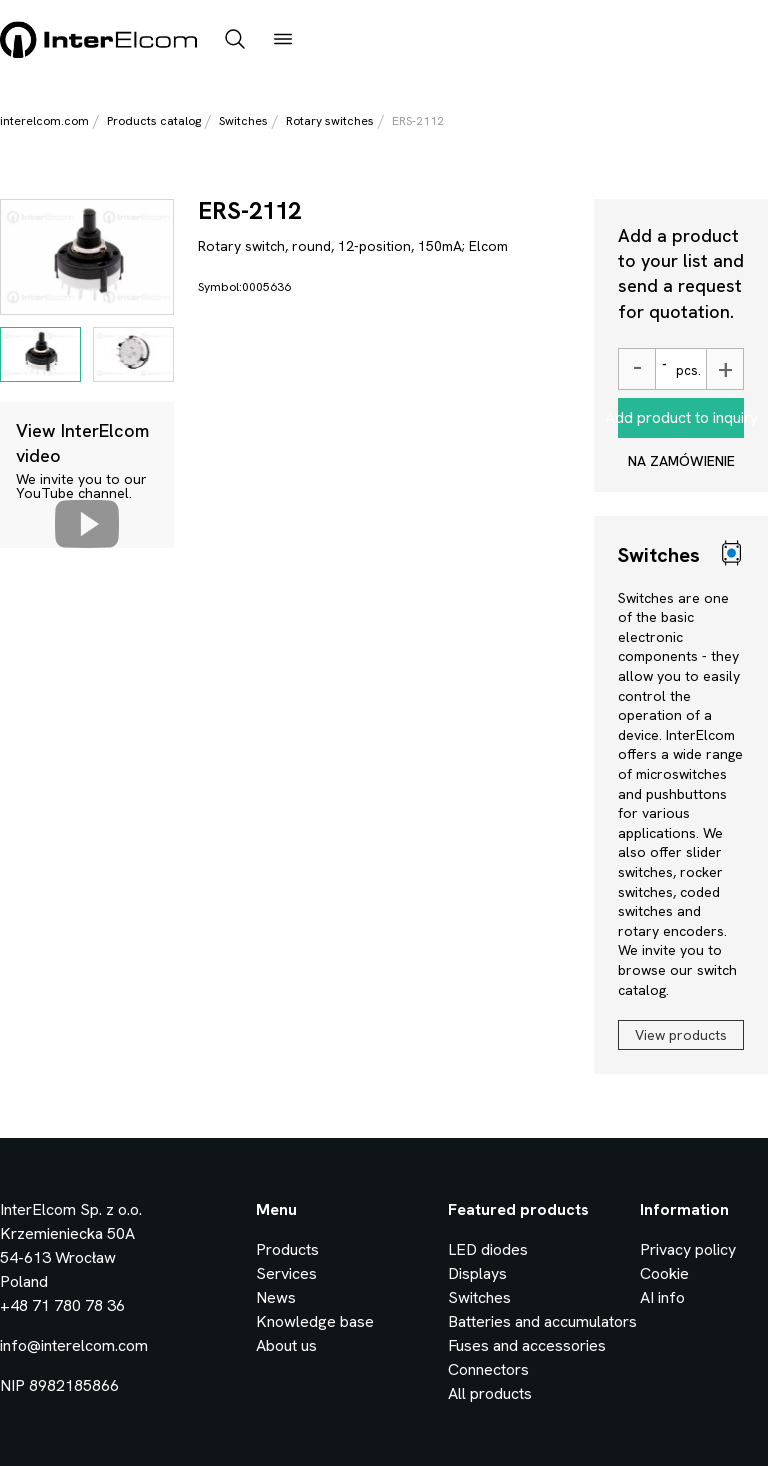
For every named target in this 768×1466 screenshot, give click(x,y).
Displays (477, 1273)
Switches (243, 121)
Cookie (664, 1273)
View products (681, 1035)
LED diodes (488, 1249)
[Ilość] (663, 369)
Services (286, 1273)
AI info (662, 1297)
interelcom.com (44, 121)
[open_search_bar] (235, 41)
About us (286, 1345)
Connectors (488, 1369)
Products (287, 1249)
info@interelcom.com (74, 1345)
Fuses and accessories (527, 1345)
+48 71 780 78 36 (62, 1305)
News (276, 1297)
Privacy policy (688, 1249)
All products (490, 1393)
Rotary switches (330, 121)
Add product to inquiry (681, 417)
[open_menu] (283, 41)
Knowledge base (315, 1321)
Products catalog (154, 121)
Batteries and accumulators (542, 1321)
